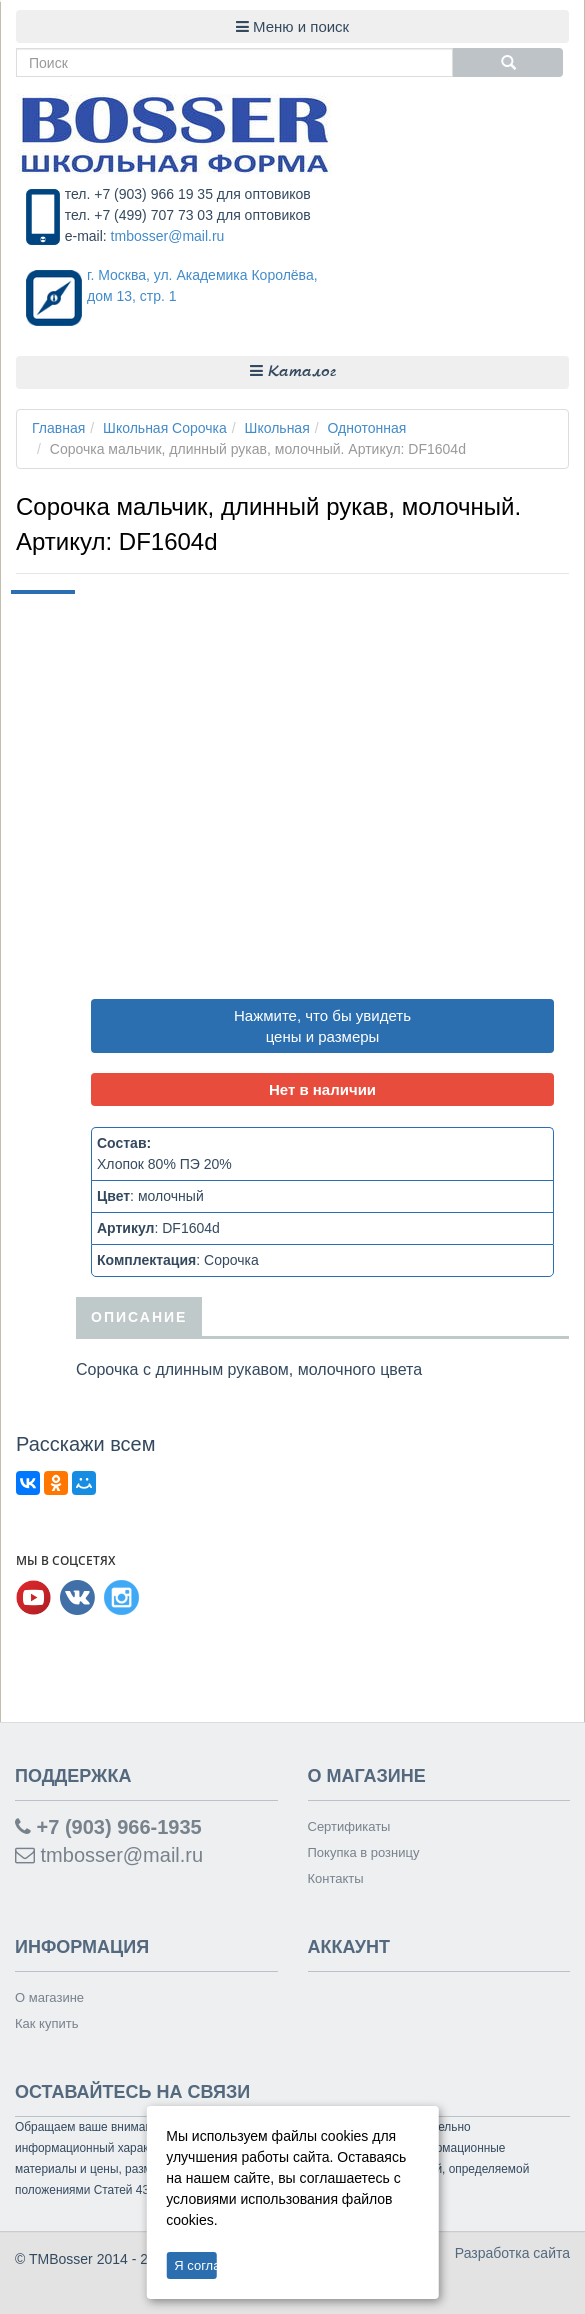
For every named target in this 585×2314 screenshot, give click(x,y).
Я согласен (195, 2265)
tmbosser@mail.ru (168, 236)
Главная (58, 428)
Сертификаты (349, 1826)
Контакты (336, 1878)
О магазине (49, 1997)
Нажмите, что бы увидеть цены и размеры (322, 1026)
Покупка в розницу (364, 1852)
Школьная (277, 428)
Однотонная (367, 428)
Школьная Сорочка (165, 428)
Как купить (46, 2023)
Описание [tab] (139, 1316)
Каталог (293, 371)
